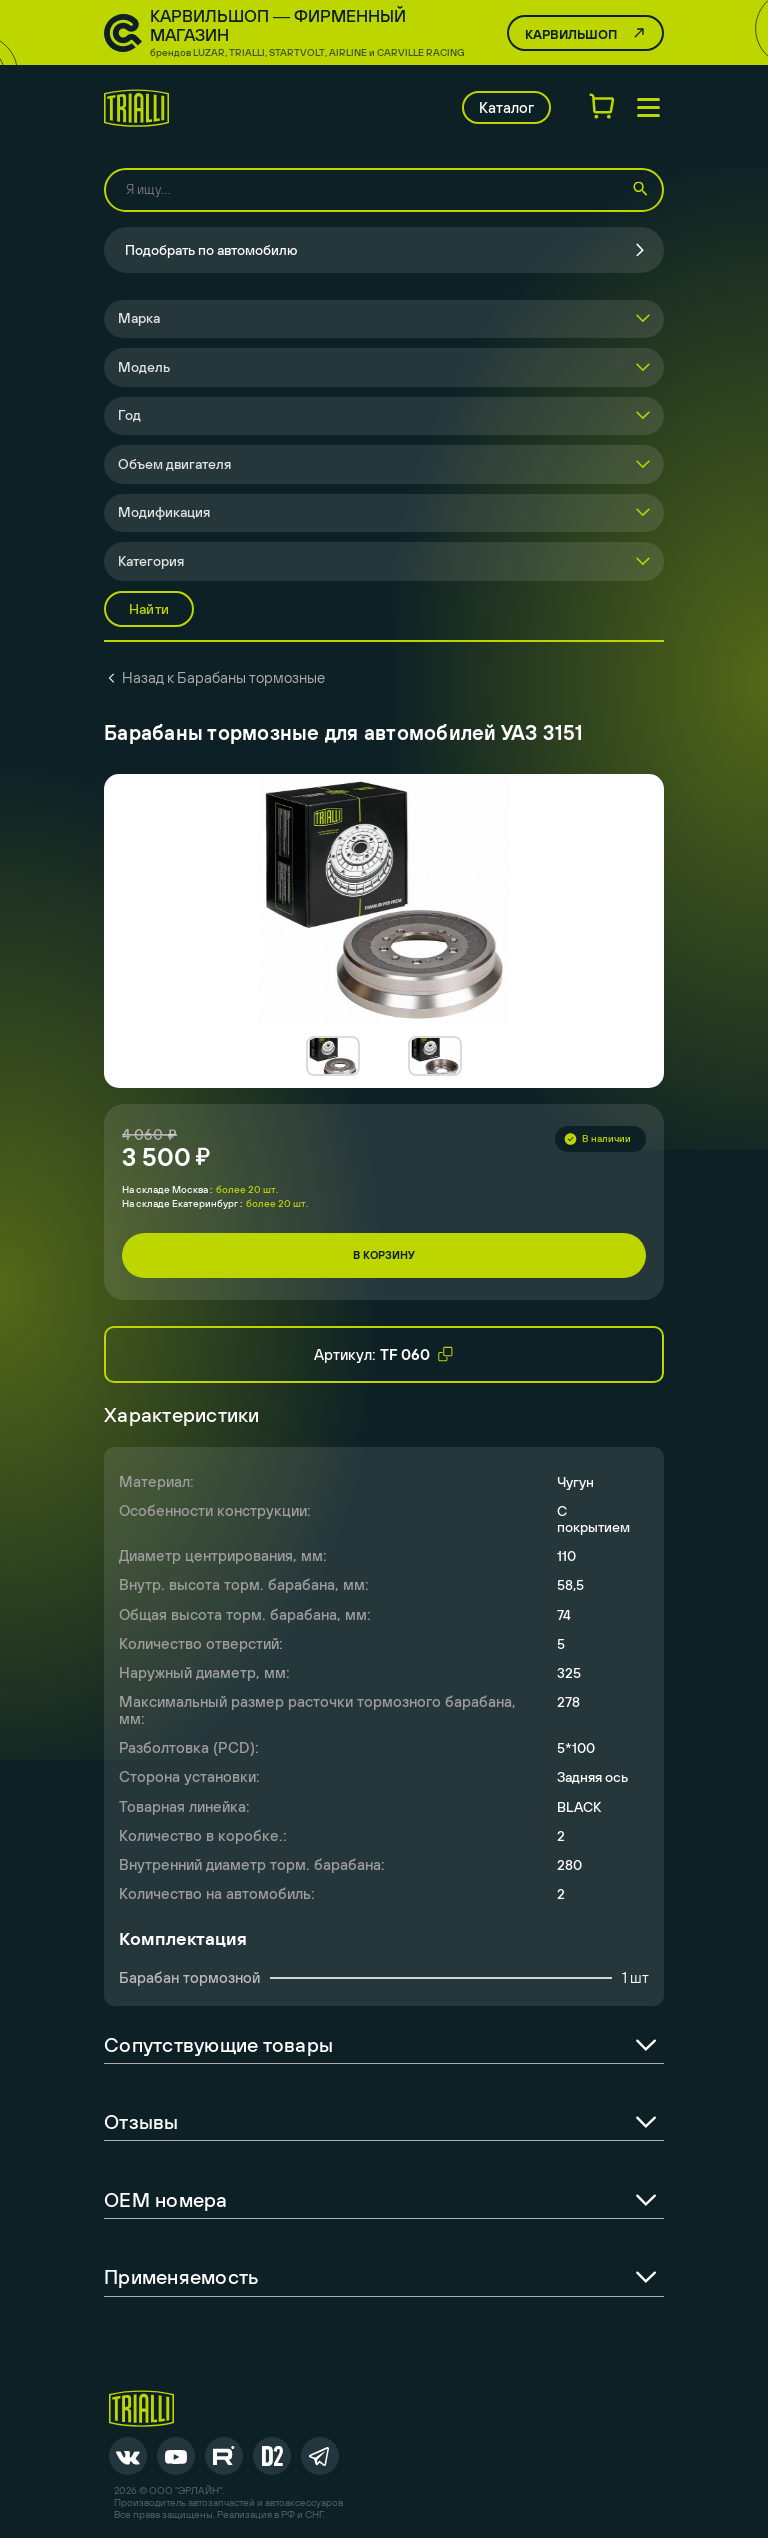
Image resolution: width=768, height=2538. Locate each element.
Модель (144, 367)
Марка (139, 318)
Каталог (506, 107)
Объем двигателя (174, 464)
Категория (151, 561)
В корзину (384, 1255)
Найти (149, 609)
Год (129, 415)
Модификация (164, 512)
